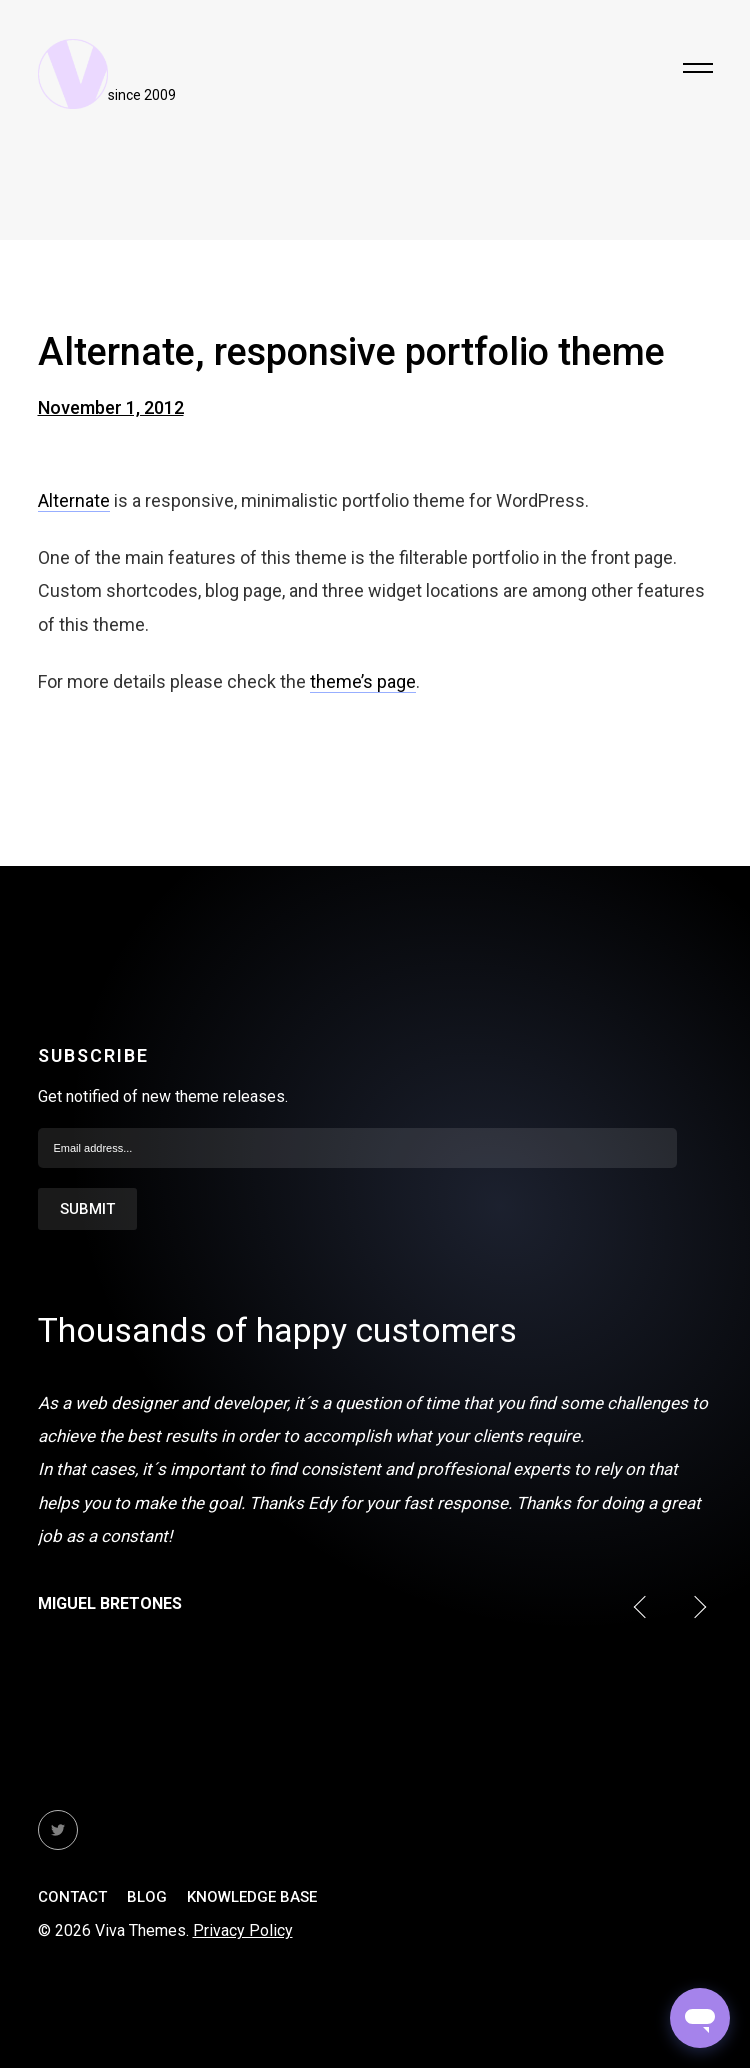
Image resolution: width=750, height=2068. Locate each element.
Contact (72, 1897)
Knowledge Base (252, 1897)
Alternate (74, 500)
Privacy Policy (243, 1930)
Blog (147, 1897)
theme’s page (363, 681)
